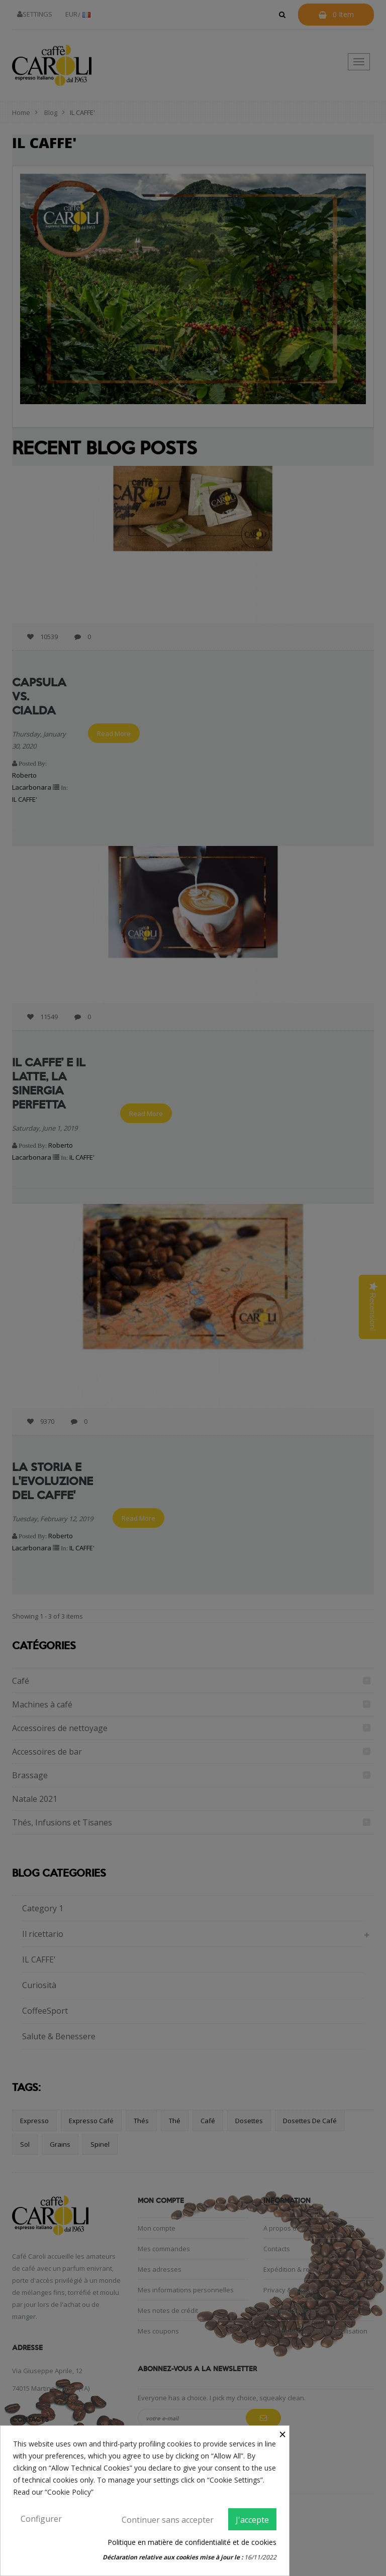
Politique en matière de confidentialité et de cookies (192, 2542)
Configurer (41, 2518)
